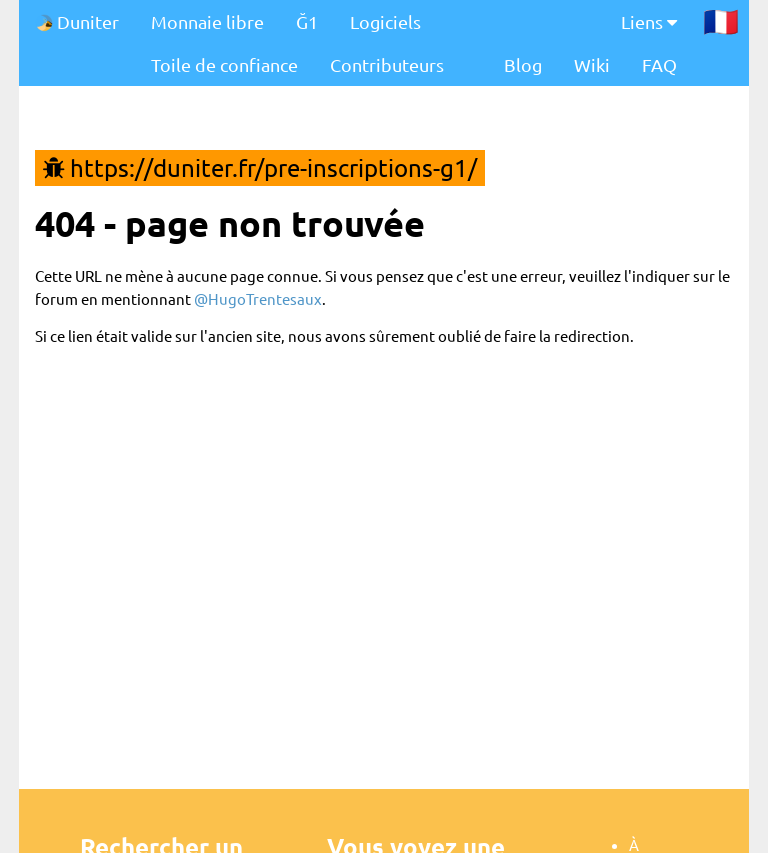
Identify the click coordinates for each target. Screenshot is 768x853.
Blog (523, 64)
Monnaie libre (207, 21)
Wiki (592, 64)
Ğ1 (307, 21)
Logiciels (385, 21)
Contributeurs (387, 64)
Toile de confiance (224, 64)
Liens (649, 21)
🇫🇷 (721, 21)
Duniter (77, 21)
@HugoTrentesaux (258, 298)
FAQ (659, 64)
